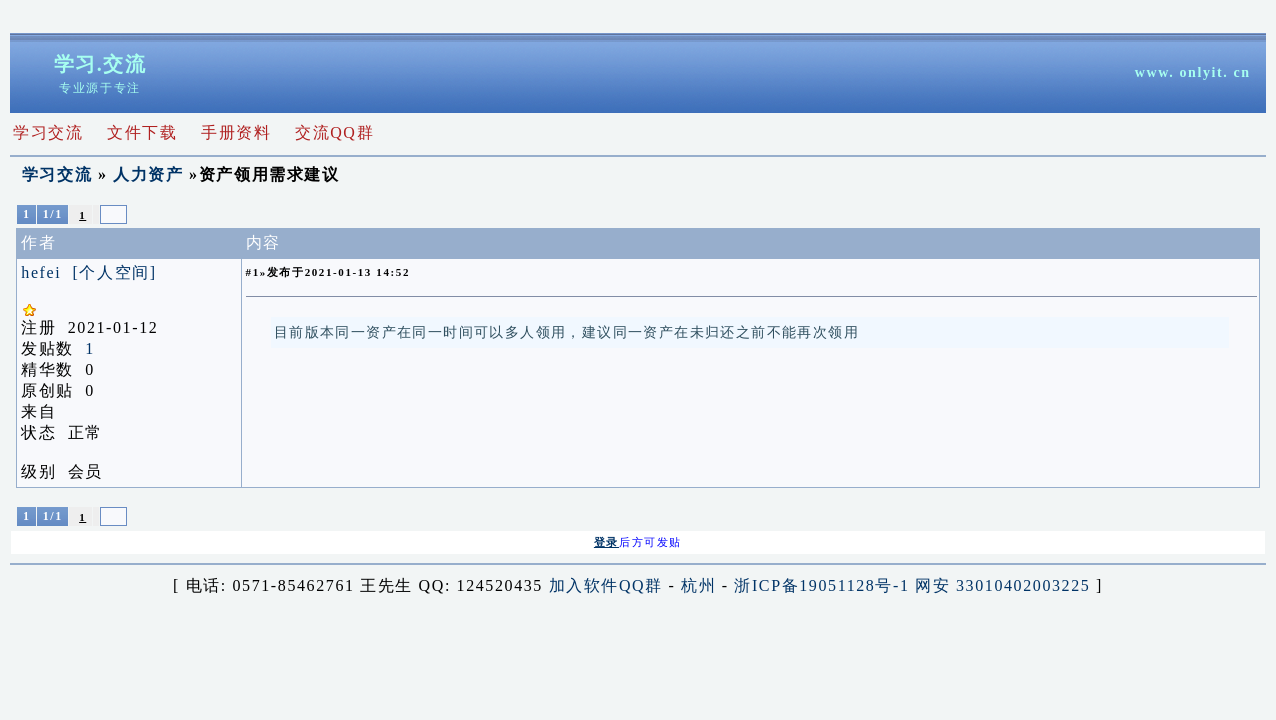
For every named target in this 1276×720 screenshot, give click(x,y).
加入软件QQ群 (606, 585)
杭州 (698, 585)
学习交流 (57, 174)
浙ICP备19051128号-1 (821, 585)
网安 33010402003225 (1002, 585)
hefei (41, 272)
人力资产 (148, 174)
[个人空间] (114, 272)
